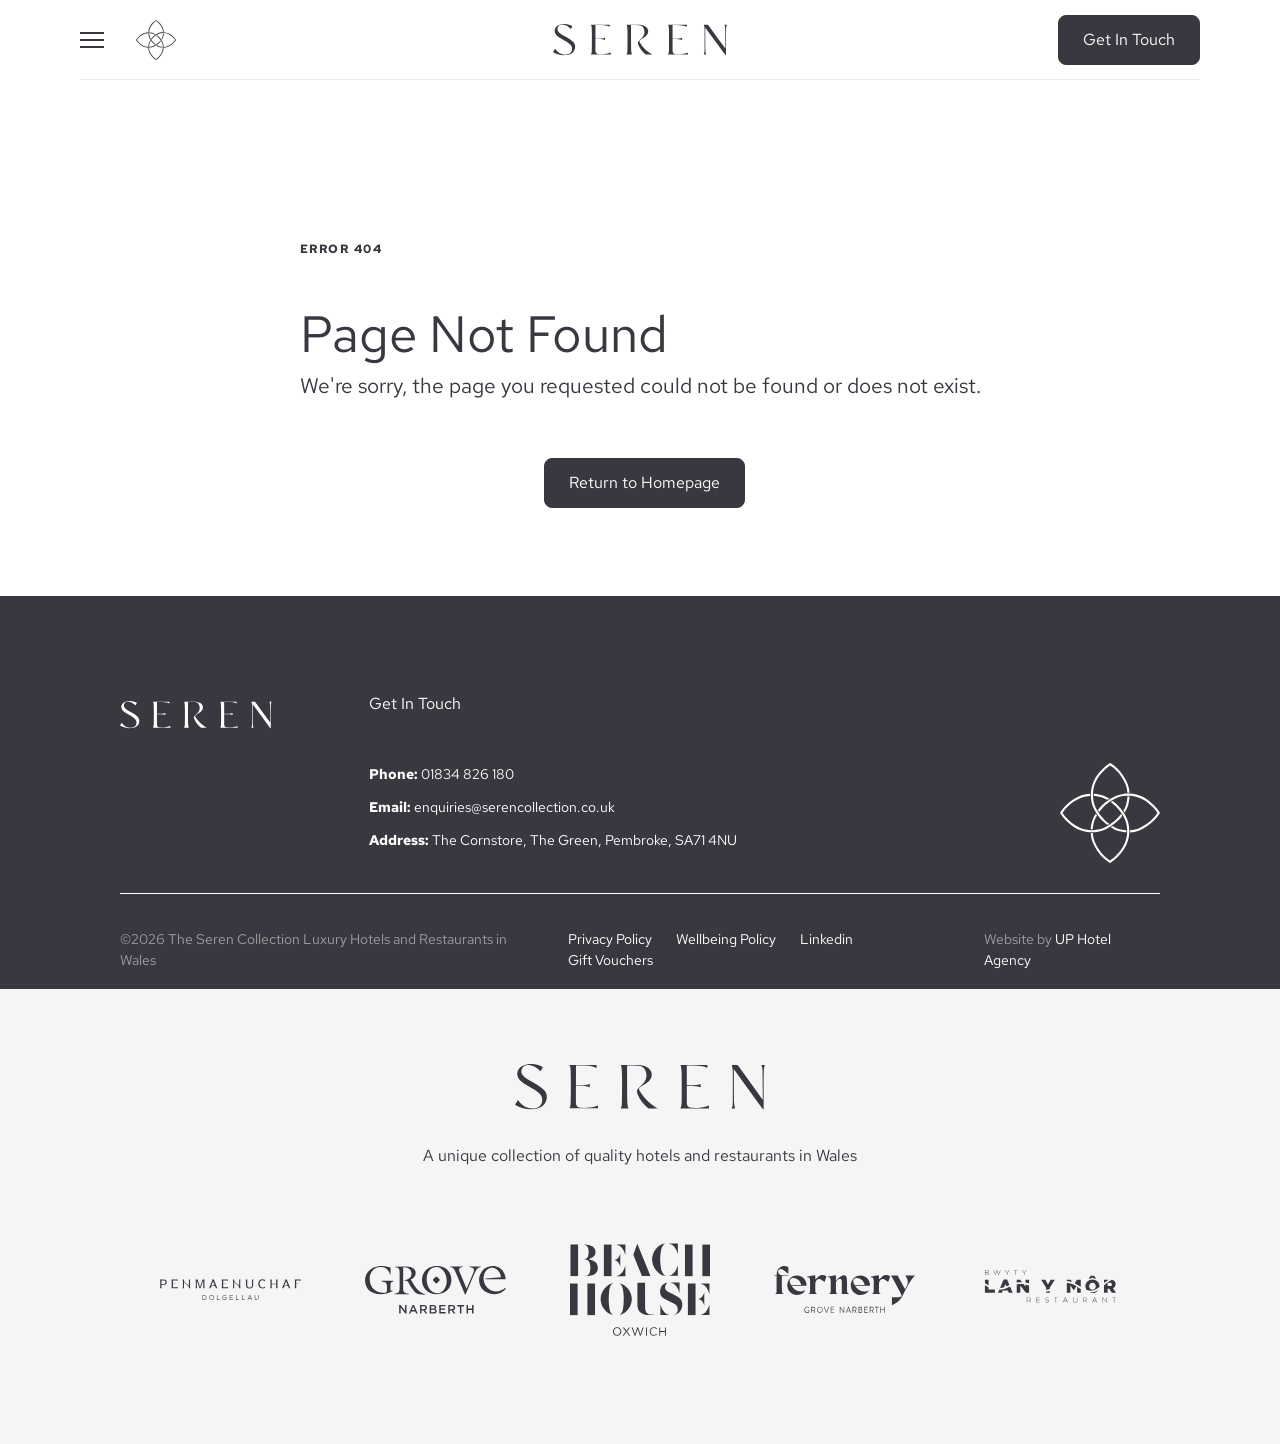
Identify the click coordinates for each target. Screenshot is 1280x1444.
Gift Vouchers (610, 960)
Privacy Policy (610, 939)
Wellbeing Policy (726, 939)
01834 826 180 (467, 774)
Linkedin (826, 939)
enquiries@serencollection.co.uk (514, 807)
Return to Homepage (644, 482)
